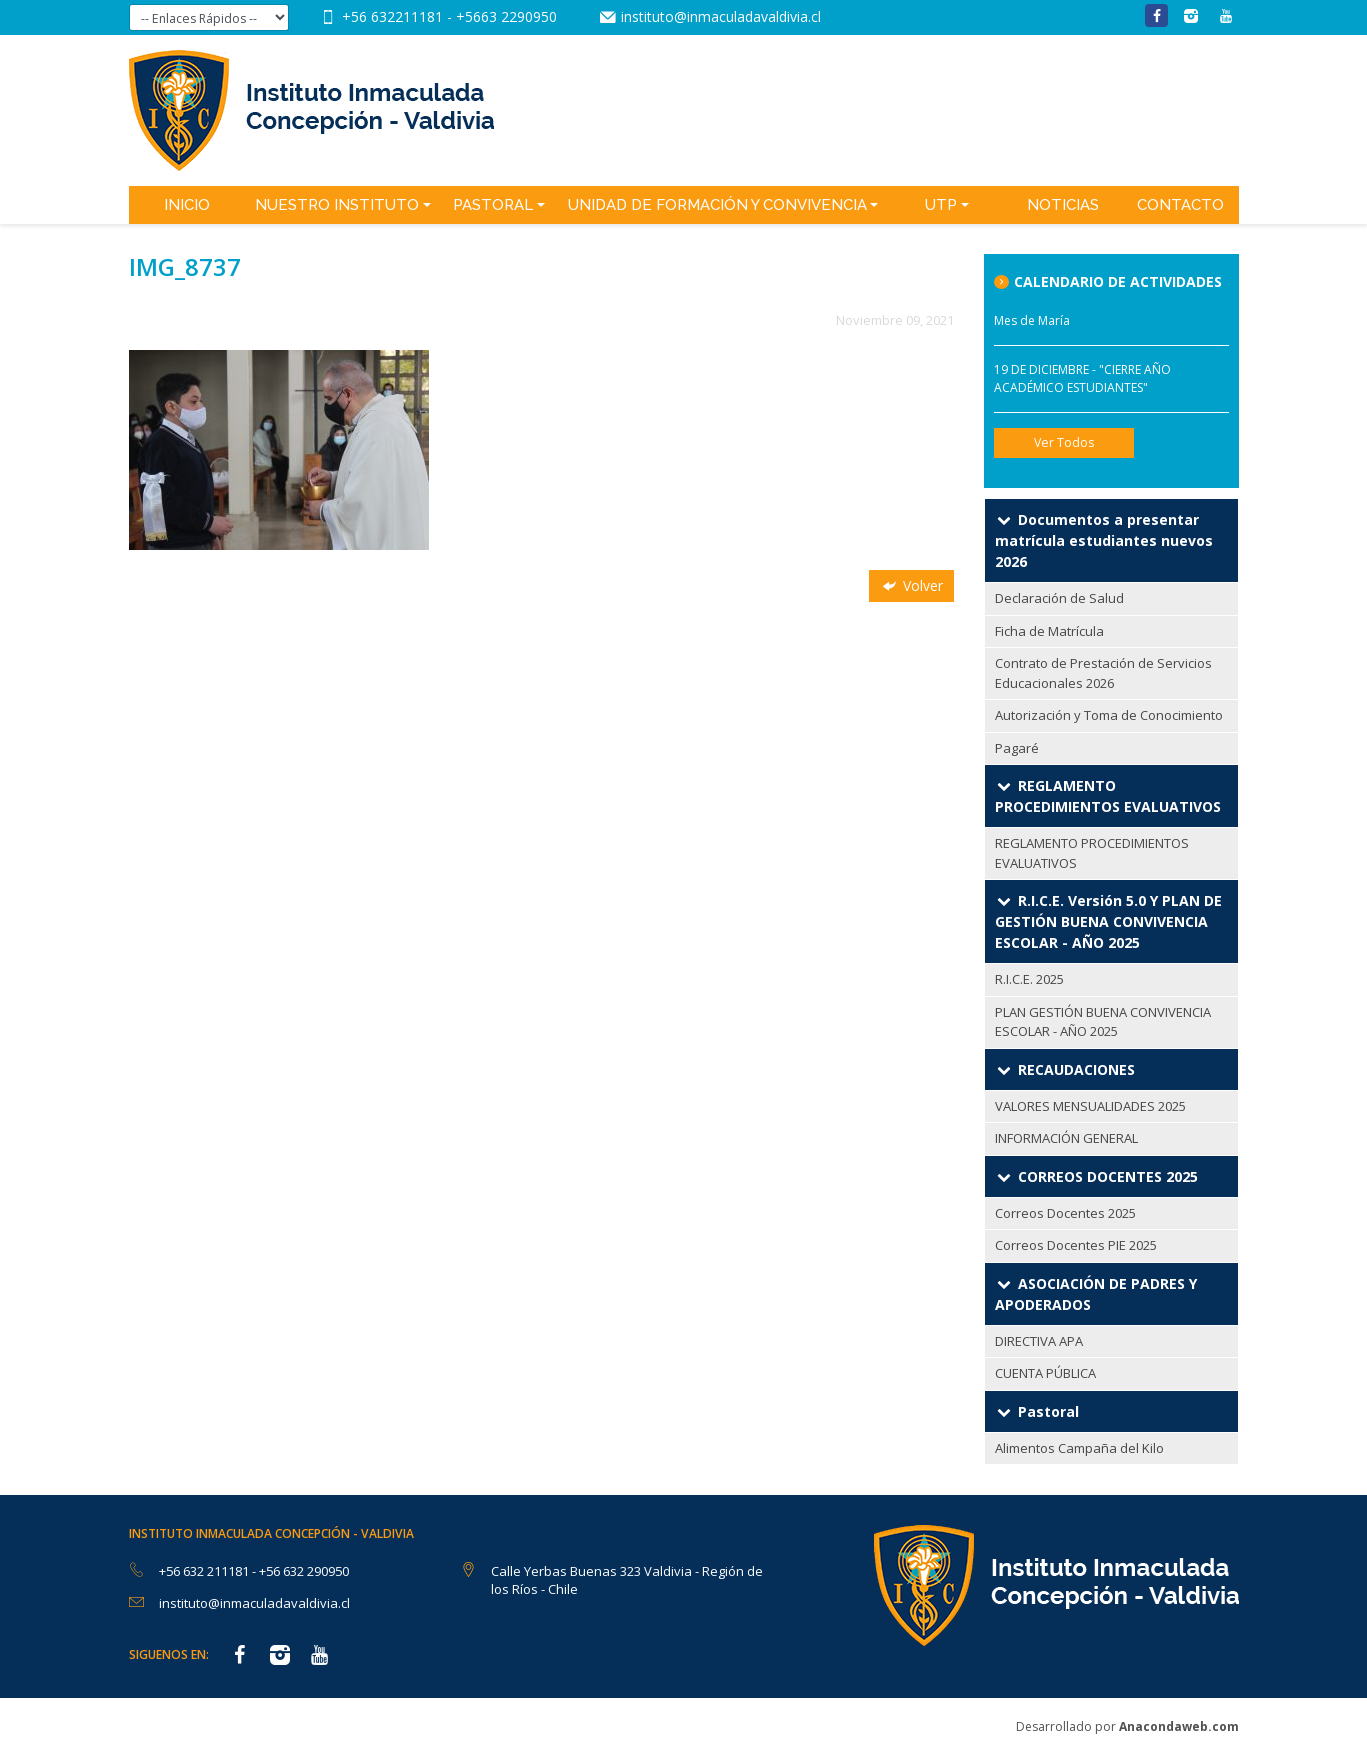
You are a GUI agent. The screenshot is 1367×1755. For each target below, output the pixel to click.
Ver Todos (1064, 442)
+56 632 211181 (205, 1571)
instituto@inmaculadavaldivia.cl (721, 16)
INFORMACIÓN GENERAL (1066, 1138)
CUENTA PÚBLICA (1045, 1373)
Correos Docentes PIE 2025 (1076, 1245)
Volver (911, 585)
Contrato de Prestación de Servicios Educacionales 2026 (1103, 673)
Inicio (187, 205)
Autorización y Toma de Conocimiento (1109, 715)
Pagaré (1017, 748)
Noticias (1063, 205)
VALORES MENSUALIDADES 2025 (1090, 1106)
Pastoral (493, 205)
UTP (941, 205)
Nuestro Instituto (337, 205)
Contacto (1180, 205)
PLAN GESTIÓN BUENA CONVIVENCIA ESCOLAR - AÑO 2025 (1103, 1022)
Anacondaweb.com (1179, 1726)
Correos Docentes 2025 (1065, 1213)
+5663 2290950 (506, 16)
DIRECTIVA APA (1039, 1341)
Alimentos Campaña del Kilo (1079, 1448)
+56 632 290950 (304, 1571)
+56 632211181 (394, 16)
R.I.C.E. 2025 (1029, 979)
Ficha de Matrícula (1049, 631)
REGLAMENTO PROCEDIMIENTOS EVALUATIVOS (1092, 853)
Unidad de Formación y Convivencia (717, 205)
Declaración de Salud (1059, 598)
